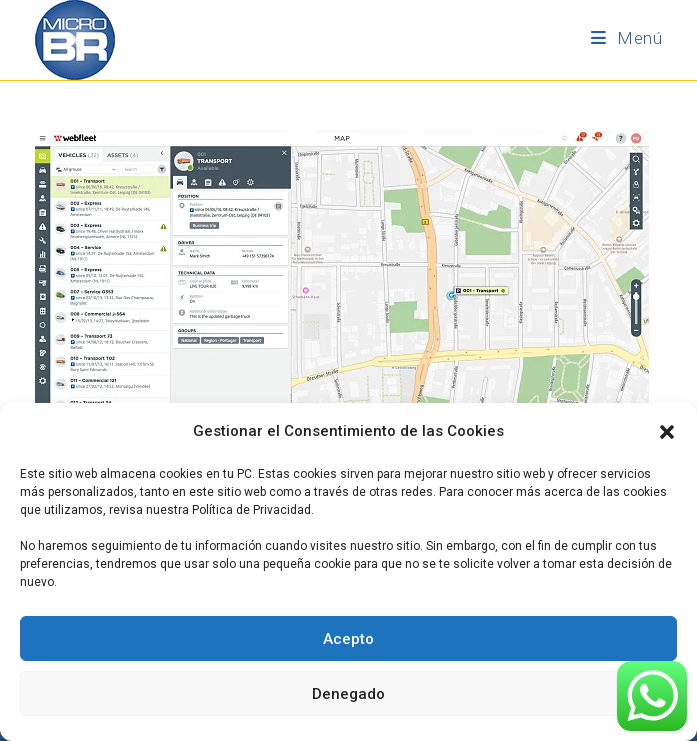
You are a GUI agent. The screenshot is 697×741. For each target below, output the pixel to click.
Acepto (348, 639)
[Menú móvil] (626, 38)
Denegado (348, 694)
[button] (667, 432)
